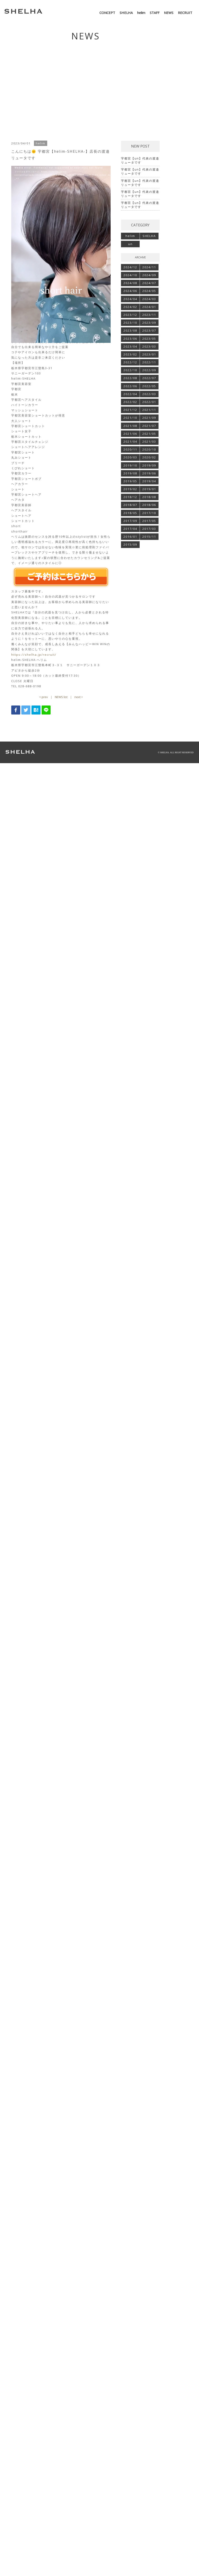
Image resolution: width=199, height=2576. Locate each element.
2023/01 (149, 354)
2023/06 (130, 339)
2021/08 (130, 426)
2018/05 (130, 513)
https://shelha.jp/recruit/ (33, 655)
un (130, 244)
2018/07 (130, 505)
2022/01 (149, 402)
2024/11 (149, 267)
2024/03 (149, 299)
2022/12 (130, 362)
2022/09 (149, 370)
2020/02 (149, 457)
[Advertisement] (42, 89)
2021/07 (149, 426)
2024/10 (130, 275)
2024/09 (149, 275)
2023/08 (130, 330)
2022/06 (130, 386)
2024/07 (149, 283)
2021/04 (130, 441)
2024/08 (130, 283)
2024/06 (130, 291)
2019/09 (149, 465)
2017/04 (130, 529)
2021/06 (130, 434)
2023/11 (149, 315)
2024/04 (130, 299)
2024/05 (149, 291)
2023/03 (149, 346)
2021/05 (149, 434)
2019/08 (130, 473)
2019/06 (149, 473)
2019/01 (149, 489)
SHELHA (149, 236)
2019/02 (130, 489)
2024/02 (130, 307)
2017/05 (149, 521)
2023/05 (149, 339)
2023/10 (130, 323)
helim (130, 236)
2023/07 (149, 330)
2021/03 (149, 441)
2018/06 (149, 505)
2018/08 (149, 497)
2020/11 (130, 449)
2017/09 (130, 521)
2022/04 (130, 394)
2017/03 (149, 529)
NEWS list (61, 697)
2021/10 (130, 418)
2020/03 (130, 457)
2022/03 (149, 394)
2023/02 (130, 354)
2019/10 (130, 465)
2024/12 (130, 267)
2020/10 (149, 449)
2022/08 (130, 378)
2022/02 (130, 402)
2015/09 (130, 544)
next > (78, 697)
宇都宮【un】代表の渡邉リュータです (140, 160)
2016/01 (130, 537)
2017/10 (149, 513)
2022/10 (130, 370)
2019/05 (130, 481)
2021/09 (149, 418)
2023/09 (149, 323)
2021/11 (149, 410)
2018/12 (130, 497)
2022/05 (149, 386)
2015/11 (149, 537)
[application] (61, 215)
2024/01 (149, 307)
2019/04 (149, 481)
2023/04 (130, 346)
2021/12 (130, 410)
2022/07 (149, 378)
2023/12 (130, 315)
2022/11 (149, 362)
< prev (43, 697)
